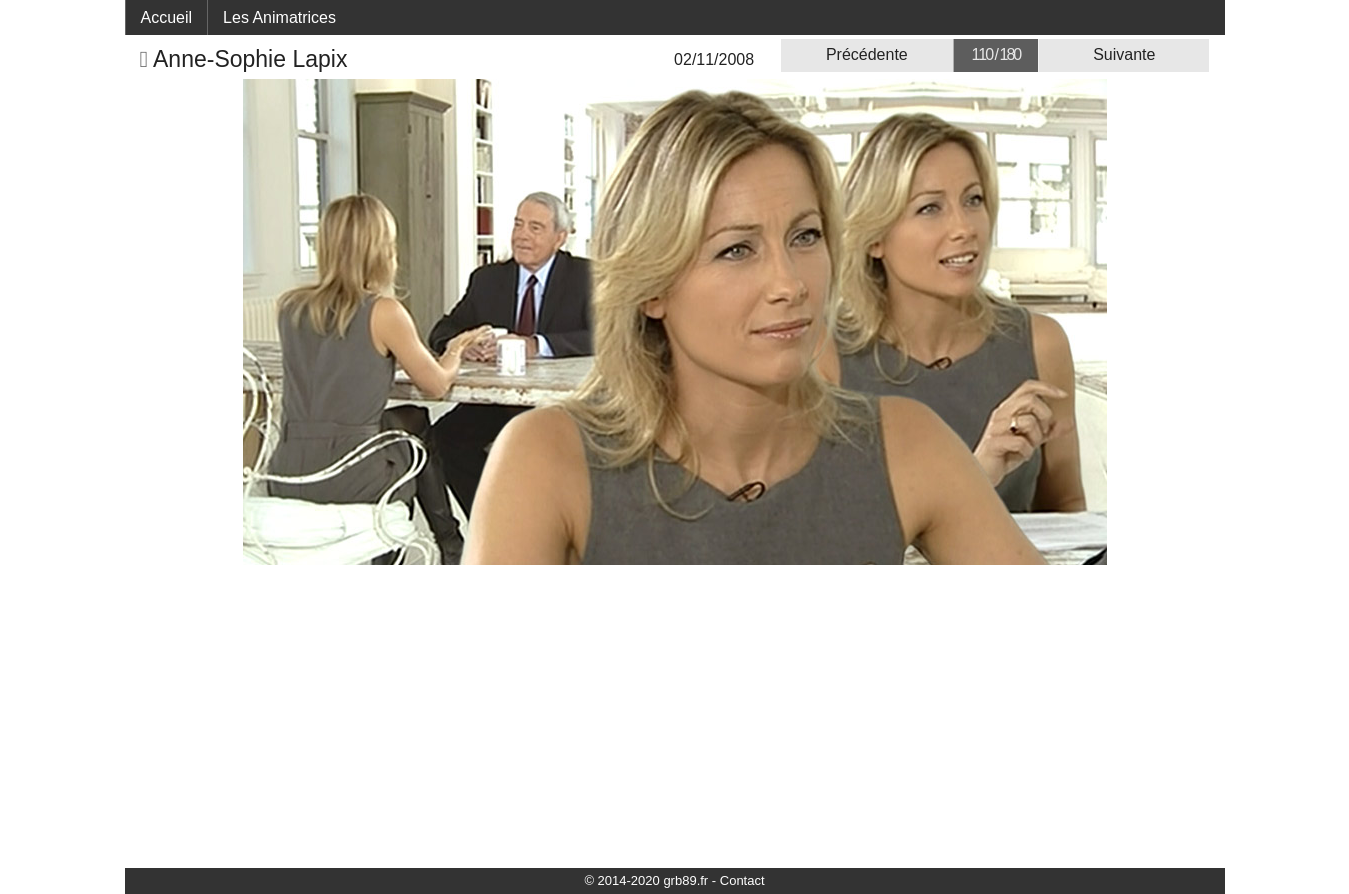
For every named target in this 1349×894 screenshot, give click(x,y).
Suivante (1124, 54)
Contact (742, 880)
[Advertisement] (675, 715)
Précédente (867, 54)
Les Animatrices (279, 17)
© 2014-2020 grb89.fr (646, 880)
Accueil (167, 17)
